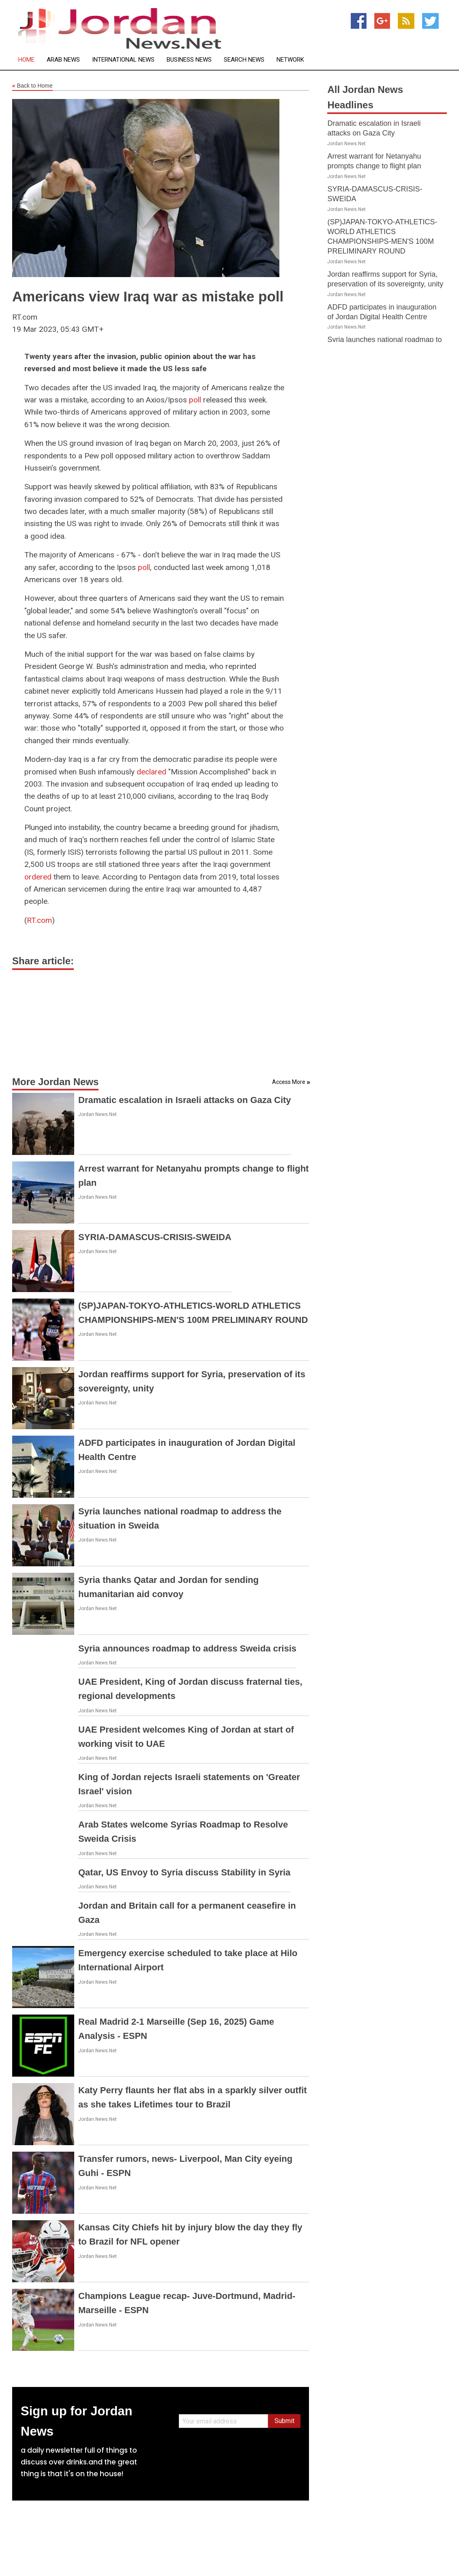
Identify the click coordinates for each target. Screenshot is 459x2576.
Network (290, 60)
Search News (244, 60)
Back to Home (32, 86)
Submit (284, 2421)
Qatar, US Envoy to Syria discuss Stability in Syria (184, 1872)
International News (123, 60)
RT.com (39, 920)
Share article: (43, 960)
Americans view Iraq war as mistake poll (147, 296)
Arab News (63, 60)
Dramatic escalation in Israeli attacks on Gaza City (184, 1100)
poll (195, 399)
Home (26, 60)
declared (151, 771)
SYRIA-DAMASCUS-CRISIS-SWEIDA (155, 1237)
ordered (37, 877)
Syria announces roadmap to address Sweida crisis (187, 1648)
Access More (288, 1082)
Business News (189, 60)
